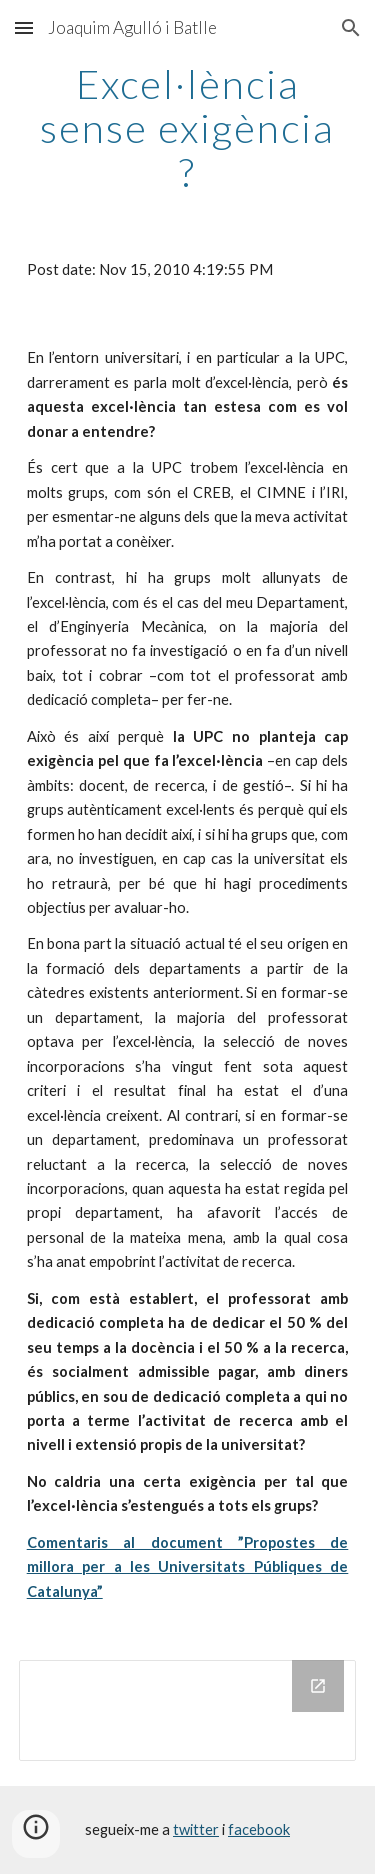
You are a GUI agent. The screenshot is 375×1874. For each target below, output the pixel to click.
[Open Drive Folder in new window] (318, 1686)
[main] (188, 128)
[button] (24, 27)
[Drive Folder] (188, 1710)
